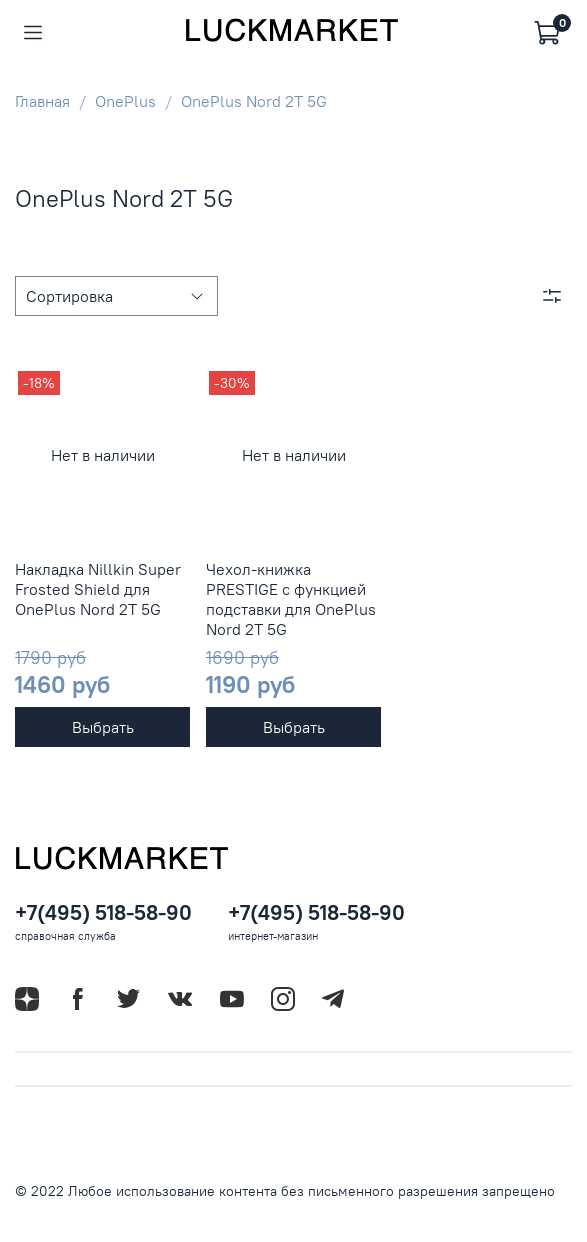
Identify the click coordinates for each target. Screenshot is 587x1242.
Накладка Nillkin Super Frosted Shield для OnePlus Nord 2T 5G (98, 589)
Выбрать (103, 727)
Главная (42, 101)
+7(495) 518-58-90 (103, 912)
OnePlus (125, 101)
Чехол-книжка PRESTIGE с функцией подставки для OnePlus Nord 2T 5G (291, 599)
